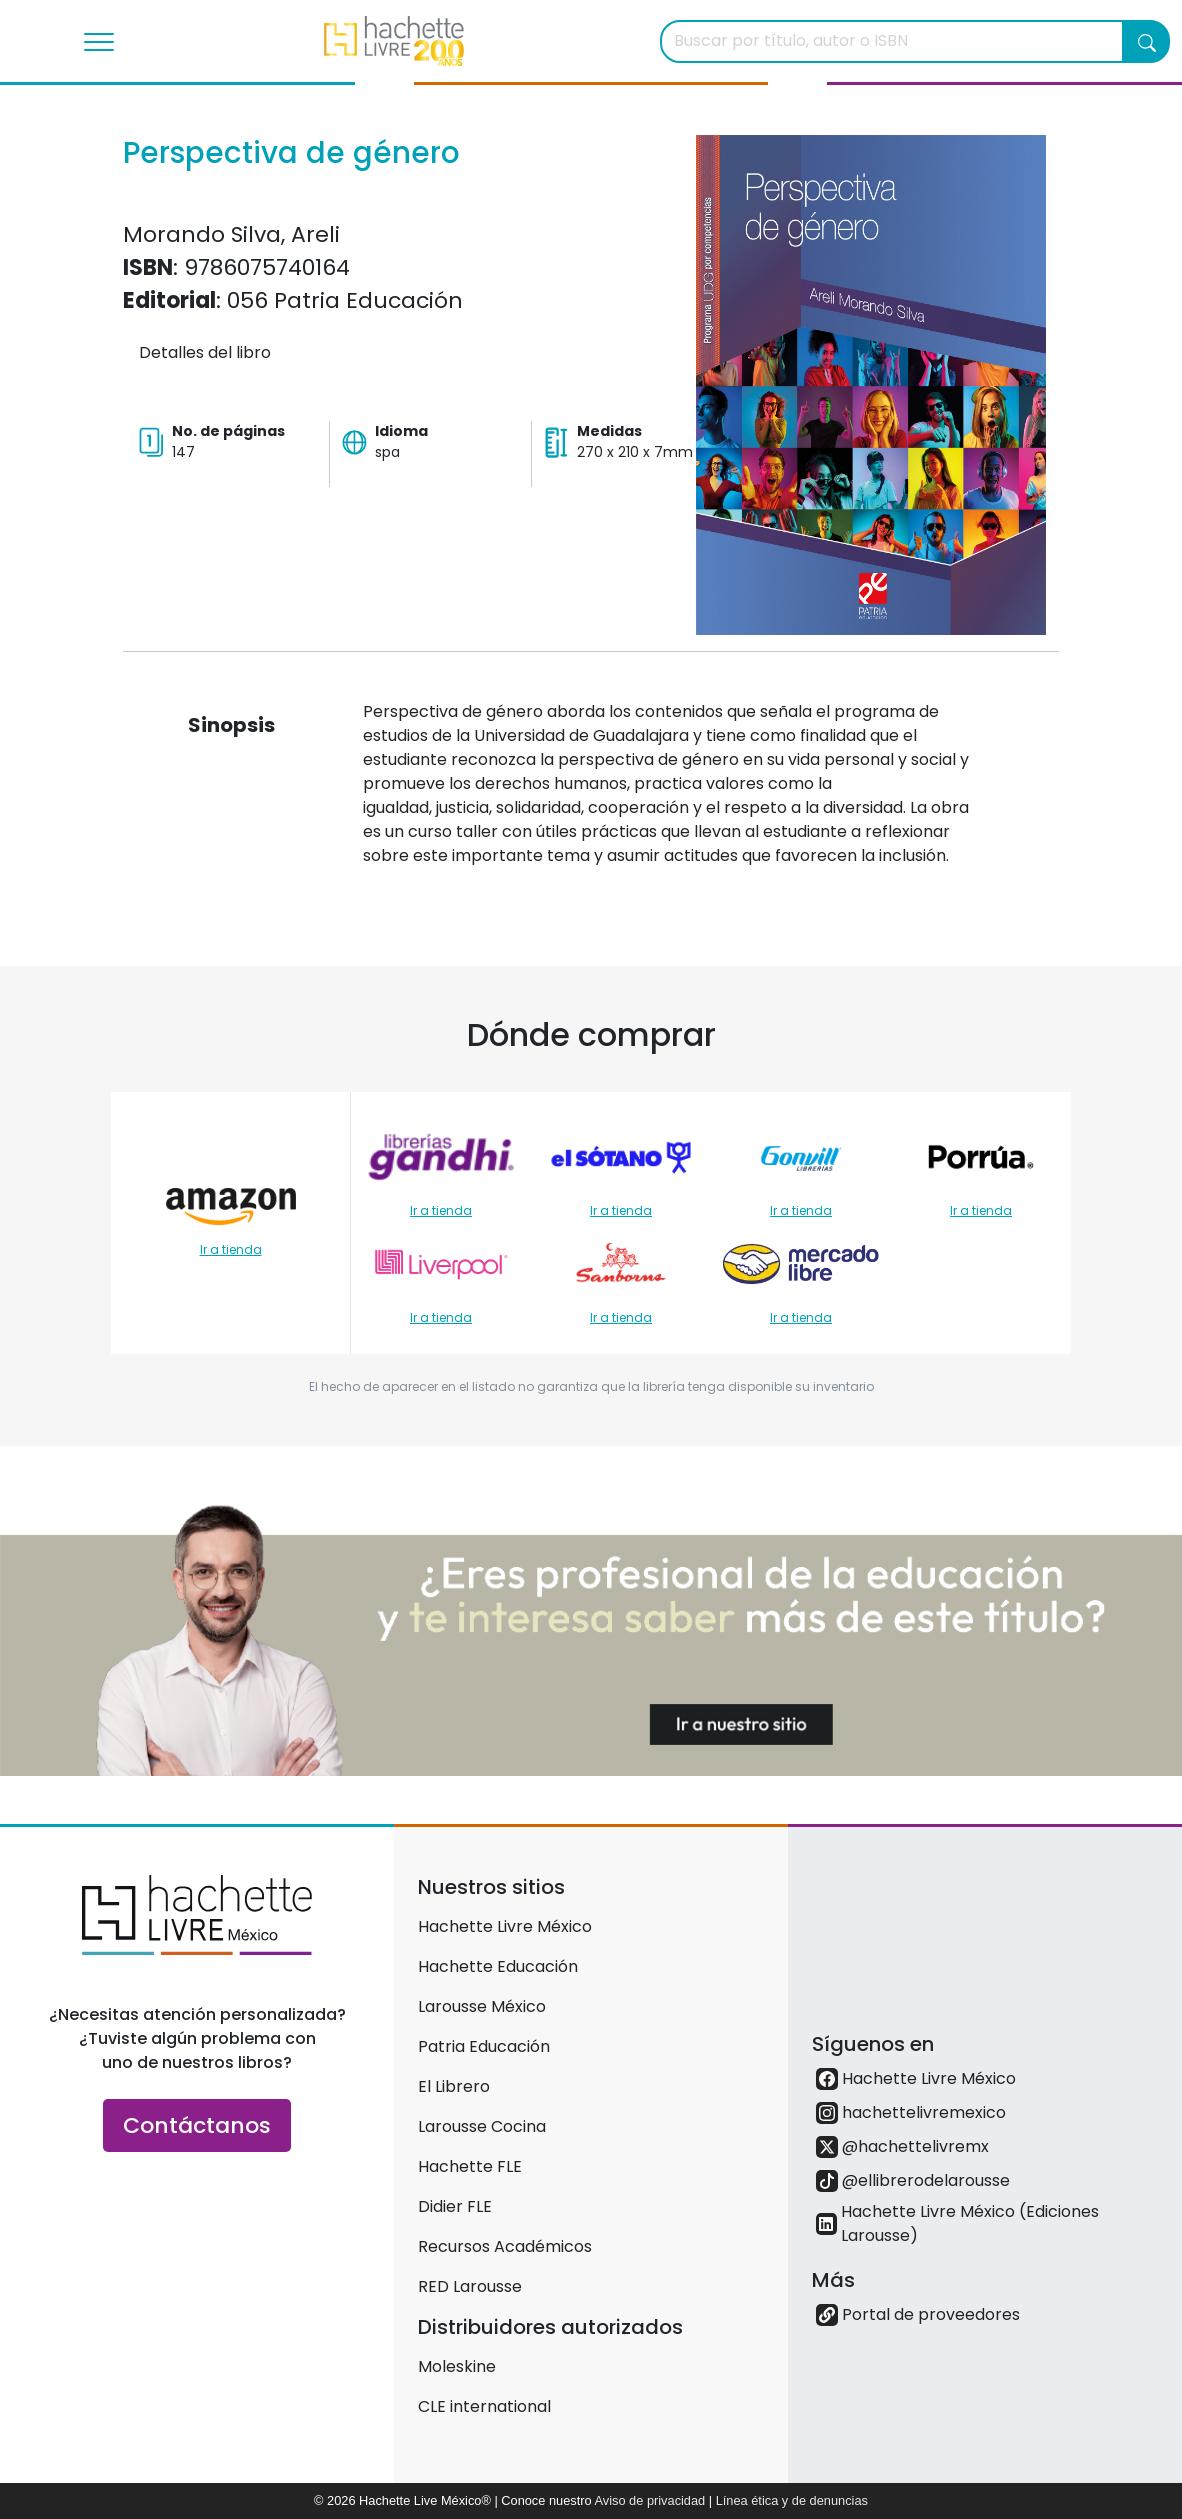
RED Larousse (470, 2286)
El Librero (454, 2086)
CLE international (484, 2406)
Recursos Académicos (505, 2246)
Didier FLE (455, 2206)
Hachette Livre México (505, 1926)
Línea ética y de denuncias (792, 2500)
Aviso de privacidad (649, 2500)
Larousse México (482, 2006)
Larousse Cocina (482, 2126)
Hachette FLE (470, 2166)
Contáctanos (197, 2125)
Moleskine (457, 2366)
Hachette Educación (498, 1966)
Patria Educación (484, 2046)
